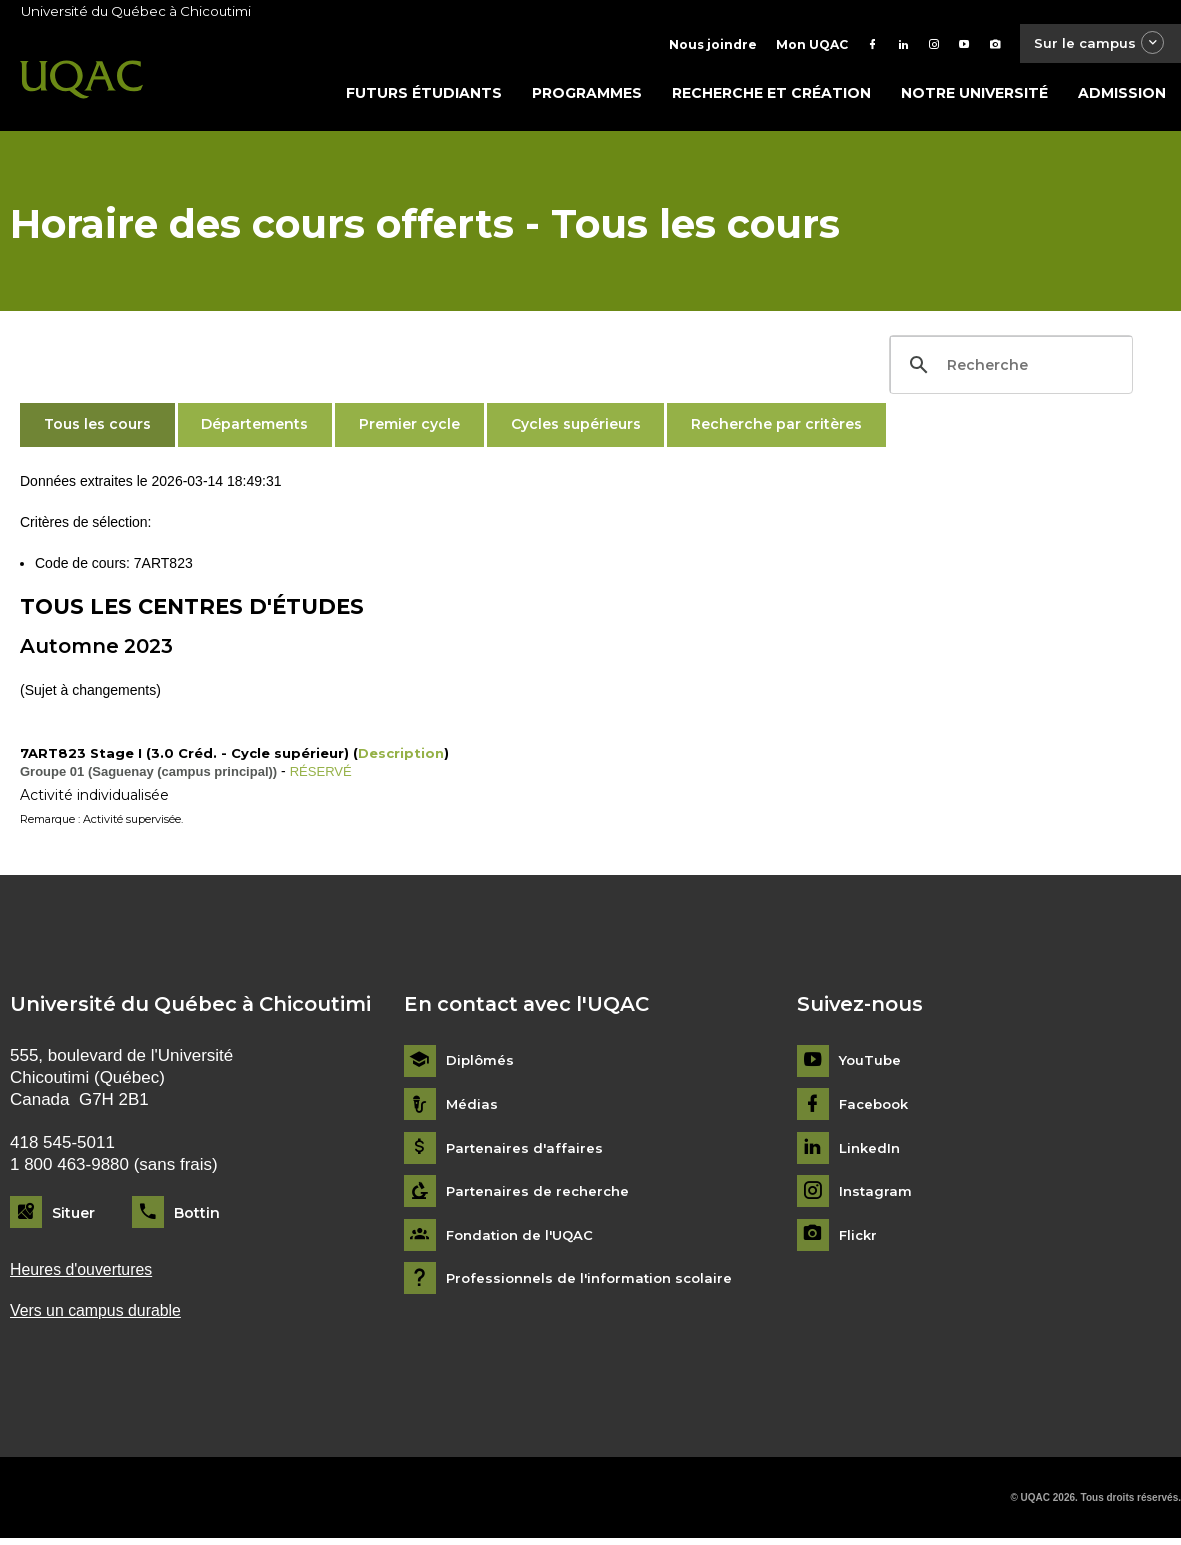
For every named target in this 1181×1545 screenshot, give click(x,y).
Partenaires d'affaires (526, 1152)
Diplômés (481, 1065)
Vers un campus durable (101, 1316)
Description (401, 757)
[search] (1008, 369)
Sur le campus (1094, 44)
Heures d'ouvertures (86, 1274)
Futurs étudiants (424, 97)
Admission (1122, 97)
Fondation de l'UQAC (524, 1239)
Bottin (197, 1217)
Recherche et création (771, 97)
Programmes (587, 97)
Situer (73, 1217)
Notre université (974, 97)
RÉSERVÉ (323, 775)
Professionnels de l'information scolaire (595, 1283)
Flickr (859, 1239)
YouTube (871, 1065)
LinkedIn (871, 1152)
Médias (472, 1108)
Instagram (876, 1196)
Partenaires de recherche (541, 1196)
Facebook (876, 1108)
